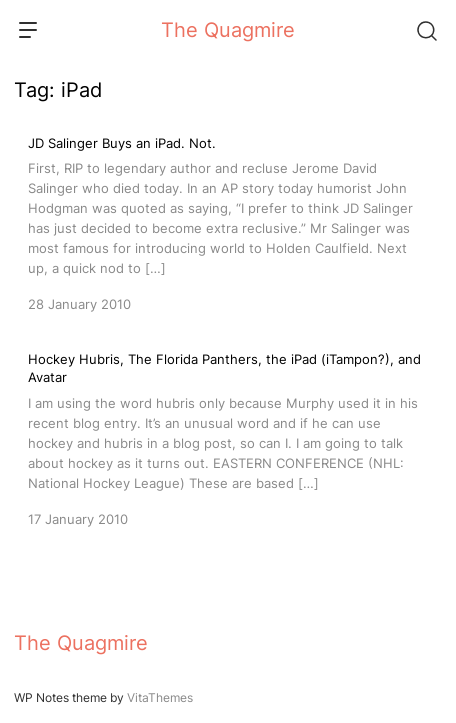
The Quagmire (228, 30)
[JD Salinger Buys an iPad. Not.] (228, 222)
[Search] (426, 30)
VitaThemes (160, 697)
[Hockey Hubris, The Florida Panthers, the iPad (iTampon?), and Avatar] (228, 439)
